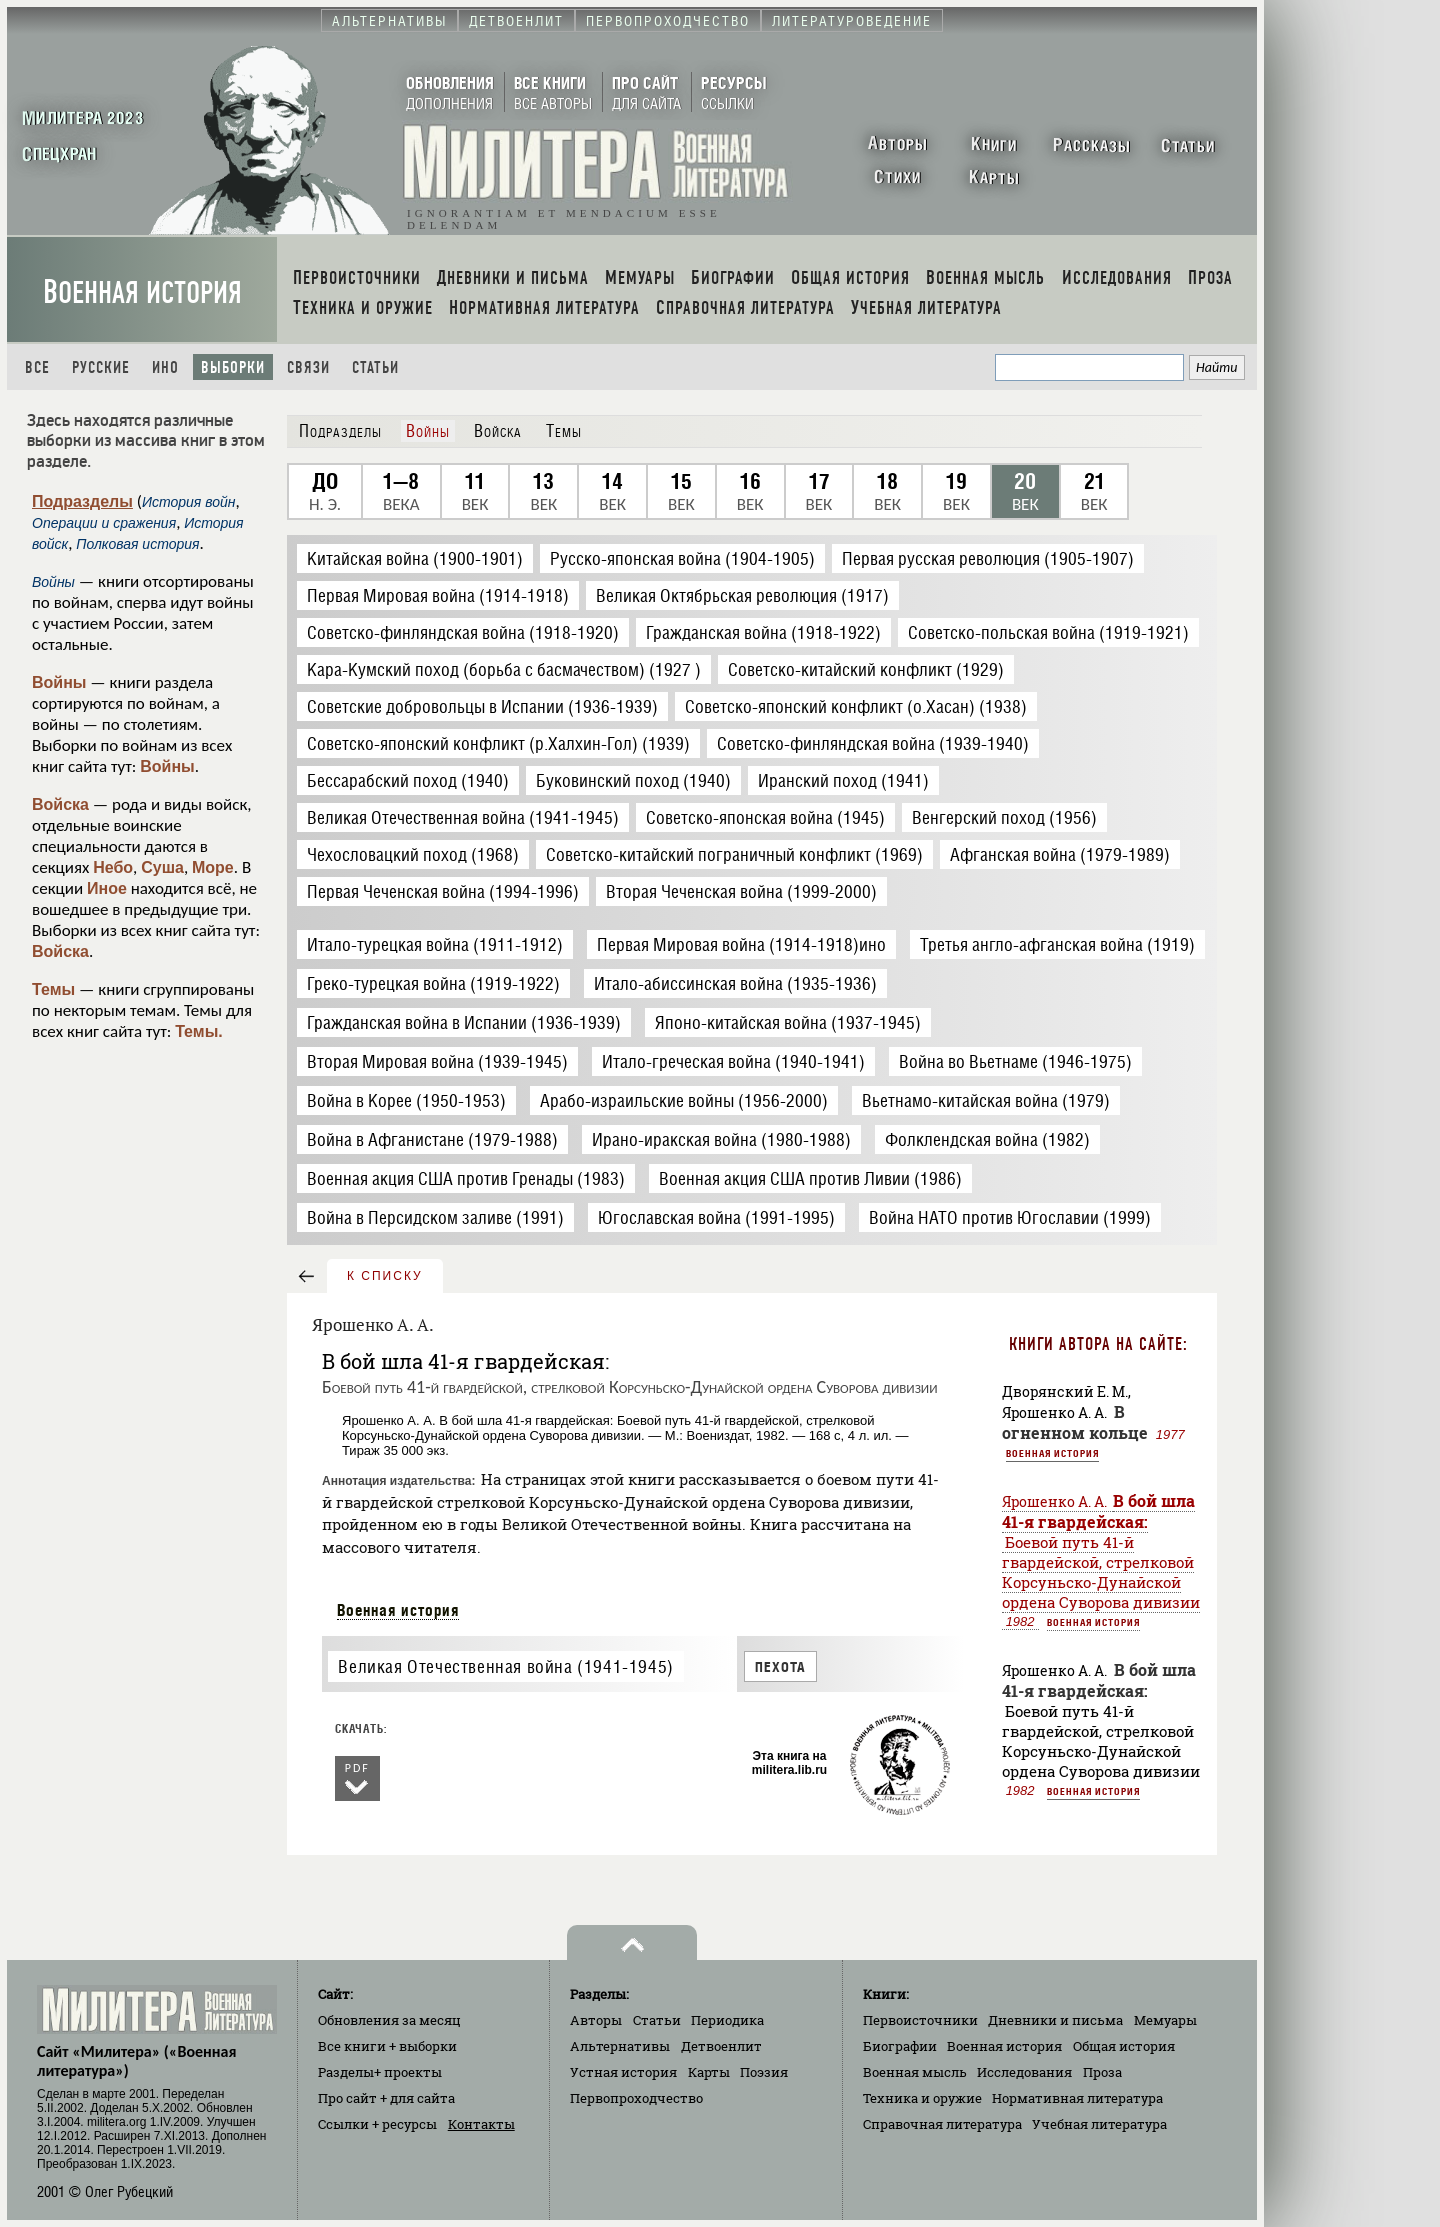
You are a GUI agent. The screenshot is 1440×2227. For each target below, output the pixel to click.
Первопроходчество (636, 2098)
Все (37, 367)
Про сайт (386, 2098)
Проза (1102, 2072)
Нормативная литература (1077, 2098)
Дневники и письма (1055, 2020)
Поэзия (764, 2072)
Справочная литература (942, 2124)
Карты (709, 2072)
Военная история (142, 292)
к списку (385, 1276)
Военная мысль (915, 2072)
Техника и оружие (922, 2098)
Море (213, 867)
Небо (113, 867)
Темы (53, 989)
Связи (308, 367)
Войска (60, 804)
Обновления (389, 2020)
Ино (165, 367)
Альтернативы (620, 2046)
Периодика (727, 2020)
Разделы (380, 2072)
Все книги (387, 2046)
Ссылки (377, 2124)
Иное (107, 888)
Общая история (1124, 2046)
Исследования (1024, 2072)
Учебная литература (1099, 2124)
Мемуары (1165, 2020)
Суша (162, 867)
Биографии (900, 2046)
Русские (101, 367)
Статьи (375, 367)
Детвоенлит (721, 2046)
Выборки (233, 367)
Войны (59, 682)
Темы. (199, 1031)
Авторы (596, 2020)
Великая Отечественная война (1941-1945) (505, 1666)
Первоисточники (920, 2020)
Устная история (623, 2072)
